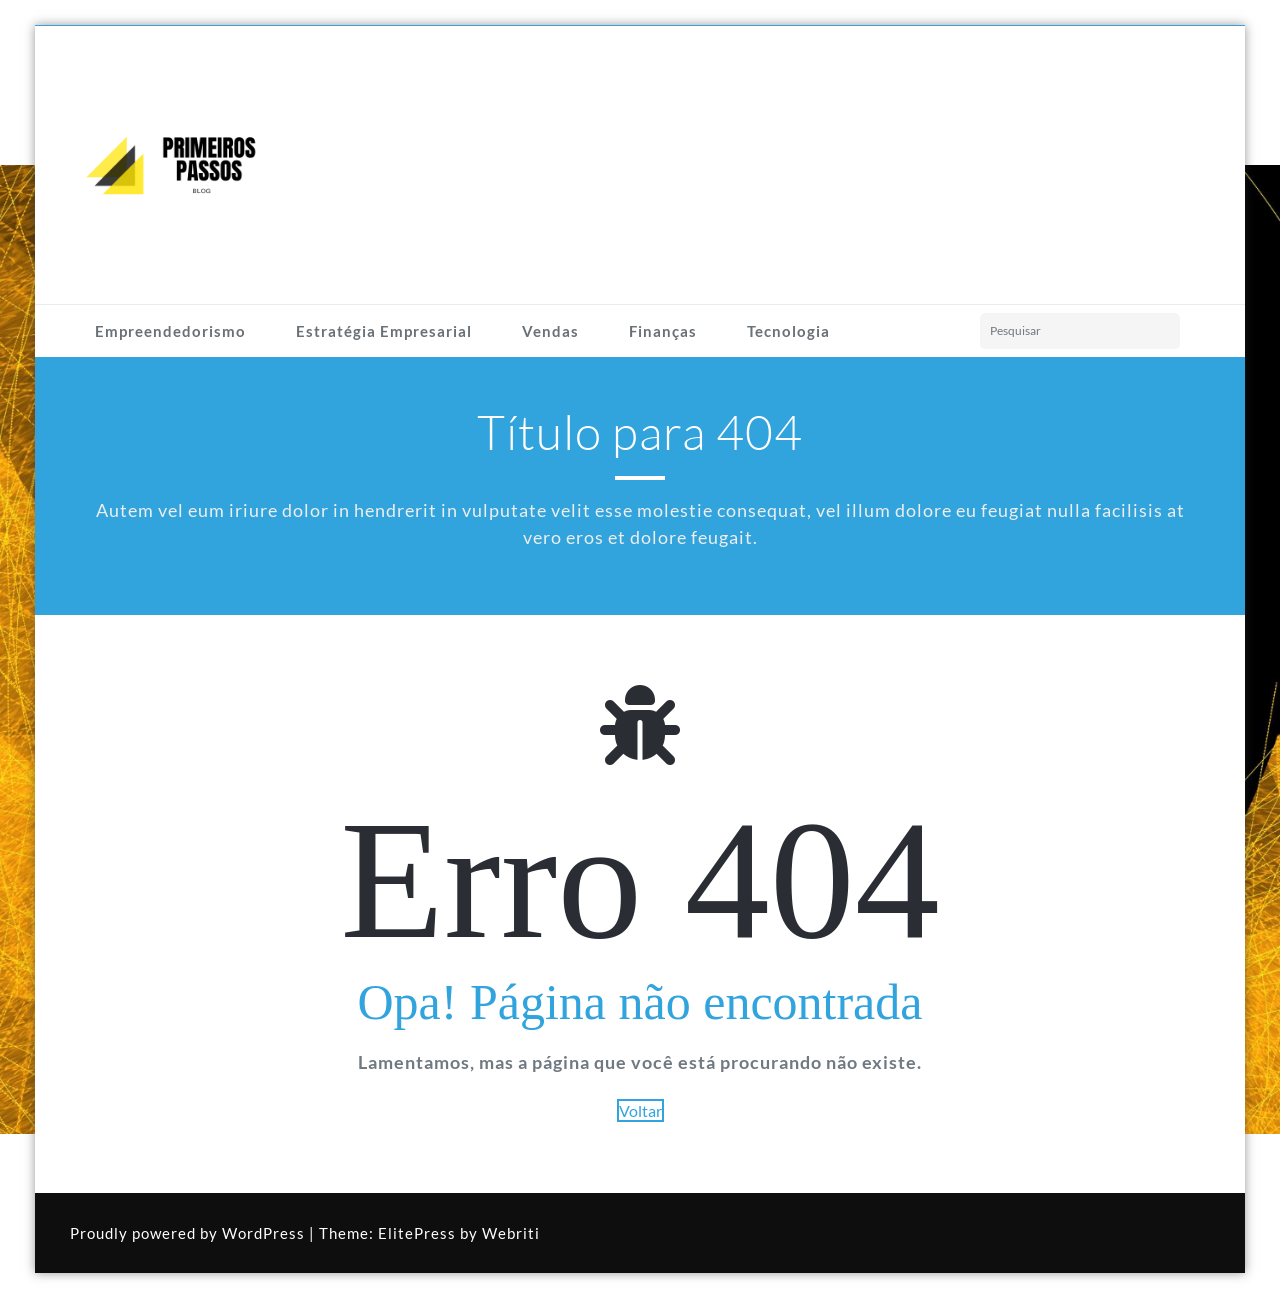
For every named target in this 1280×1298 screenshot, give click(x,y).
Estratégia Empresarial (384, 331)
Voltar (640, 1110)
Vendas (550, 331)
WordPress (263, 1233)
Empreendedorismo (170, 331)
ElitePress (417, 1233)
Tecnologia (788, 331)
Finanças (663, 331)
